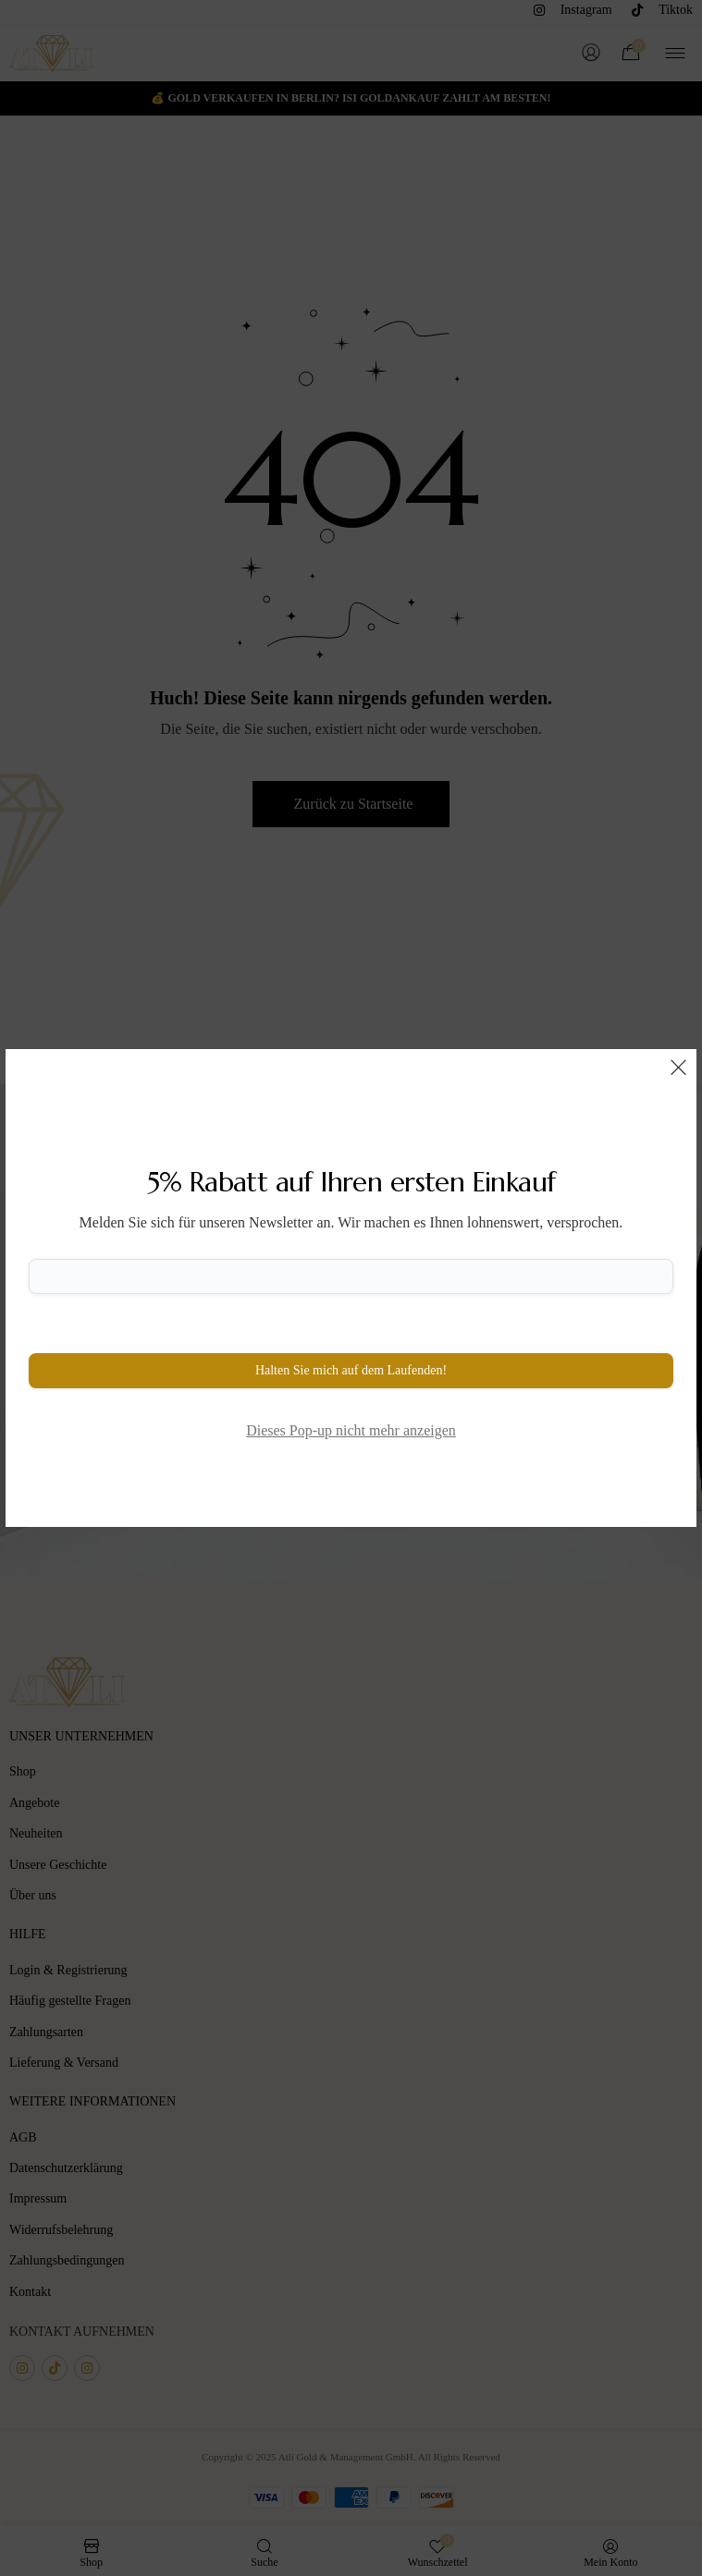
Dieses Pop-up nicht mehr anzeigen (351, 1430)
